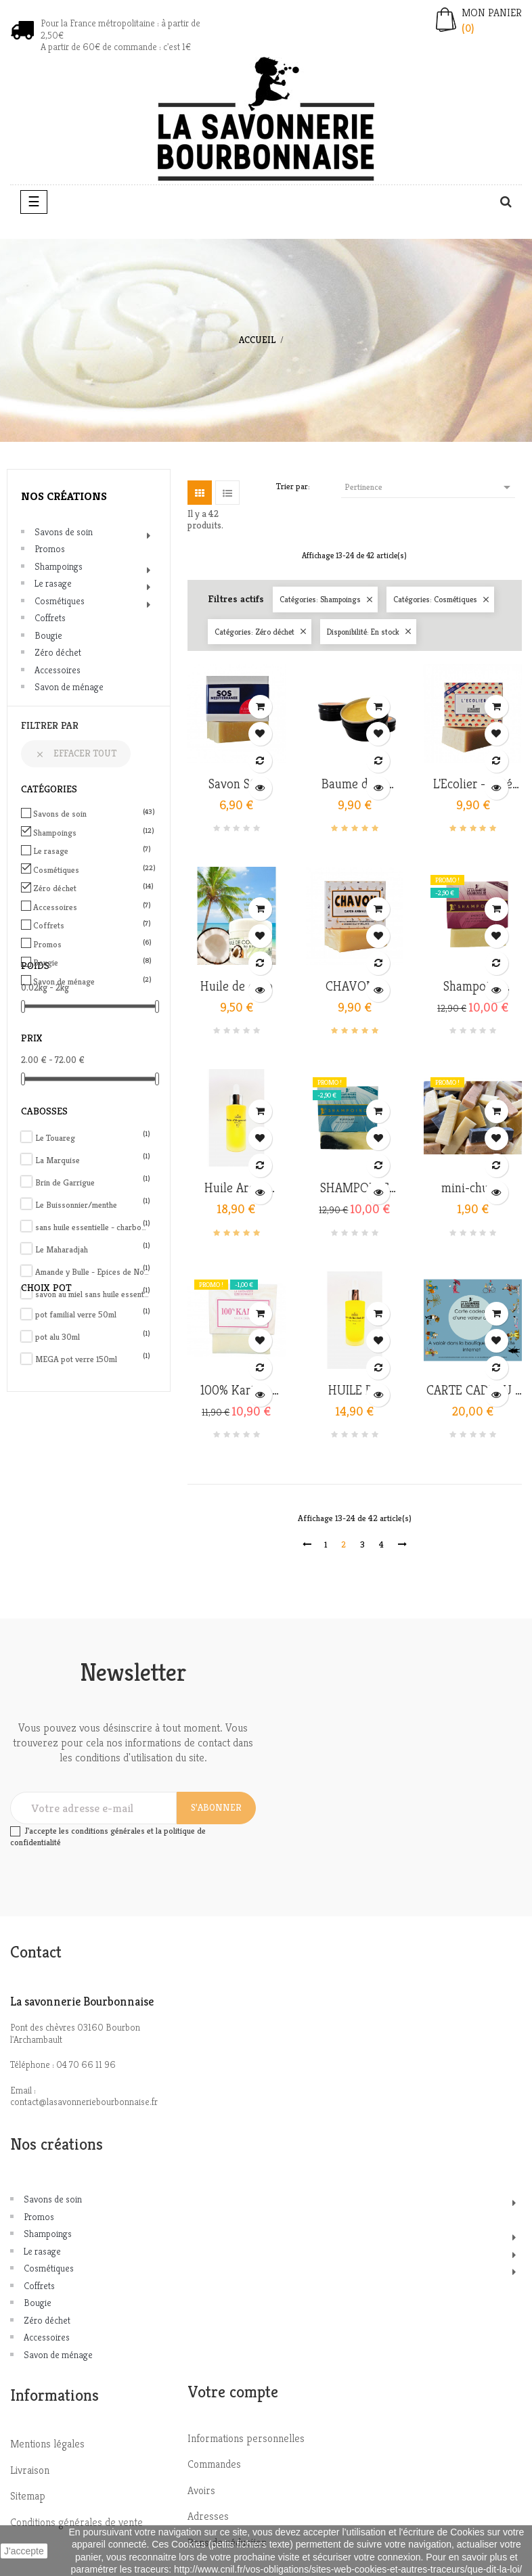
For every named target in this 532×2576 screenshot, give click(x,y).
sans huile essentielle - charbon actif (92, 1227)
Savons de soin (64, 532)
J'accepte (24, 2551)
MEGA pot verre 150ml (92, 1359)
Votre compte (232, 2392)
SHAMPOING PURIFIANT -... (354, 1188)
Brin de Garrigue (92, 1182)
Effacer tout (75, 753)
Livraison (29, 2470)
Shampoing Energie (473, 986)
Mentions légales (47, 2444)
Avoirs (201, 2490)
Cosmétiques (60, 601)
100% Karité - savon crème (236, 1390)
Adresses (208, 2516)
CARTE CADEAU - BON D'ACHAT (473, 1390)
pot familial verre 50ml (92, 1314)
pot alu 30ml (92, 1336)
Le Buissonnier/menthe (92, 1205)
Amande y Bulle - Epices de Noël (92, 1272)
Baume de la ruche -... (354, 784)
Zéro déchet (58, 652)
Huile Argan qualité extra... (236, 1188)
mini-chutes (472, 1188)
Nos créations (64, 496)
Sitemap (27, 2496)
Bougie (48, 635)
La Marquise (92, 1160)
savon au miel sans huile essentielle (92, 1294)
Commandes (214, 2464)
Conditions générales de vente (76, 2522)
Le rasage (53, 583)
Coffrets (50, 618)
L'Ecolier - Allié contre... (472, 784)
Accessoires (58, 670)
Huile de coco (236, 986)
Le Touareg (92, 1138)
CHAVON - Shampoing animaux (354, 986)
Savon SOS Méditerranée (236, 784)
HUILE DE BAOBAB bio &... (354, 1390)
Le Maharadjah (92, 1249)
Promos (50, 549)
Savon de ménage (69, 687)
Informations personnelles (246, 2438)
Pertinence (430, 487)
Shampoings (59, 566)
